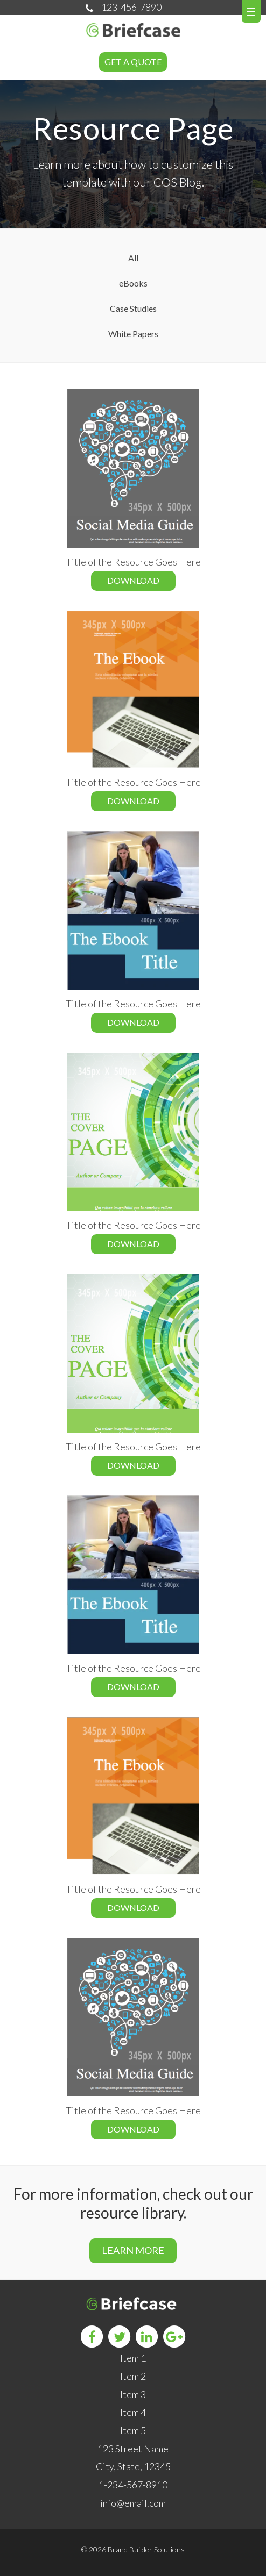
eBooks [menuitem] (133, 283)
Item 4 (133, 2412)
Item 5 (133, 2430)
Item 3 (133, 2394)
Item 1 (133, 2358)
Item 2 (133, 2376)
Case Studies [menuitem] (133, 308)
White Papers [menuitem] (133, 333)
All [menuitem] (133, 258)
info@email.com (133, 2503)
